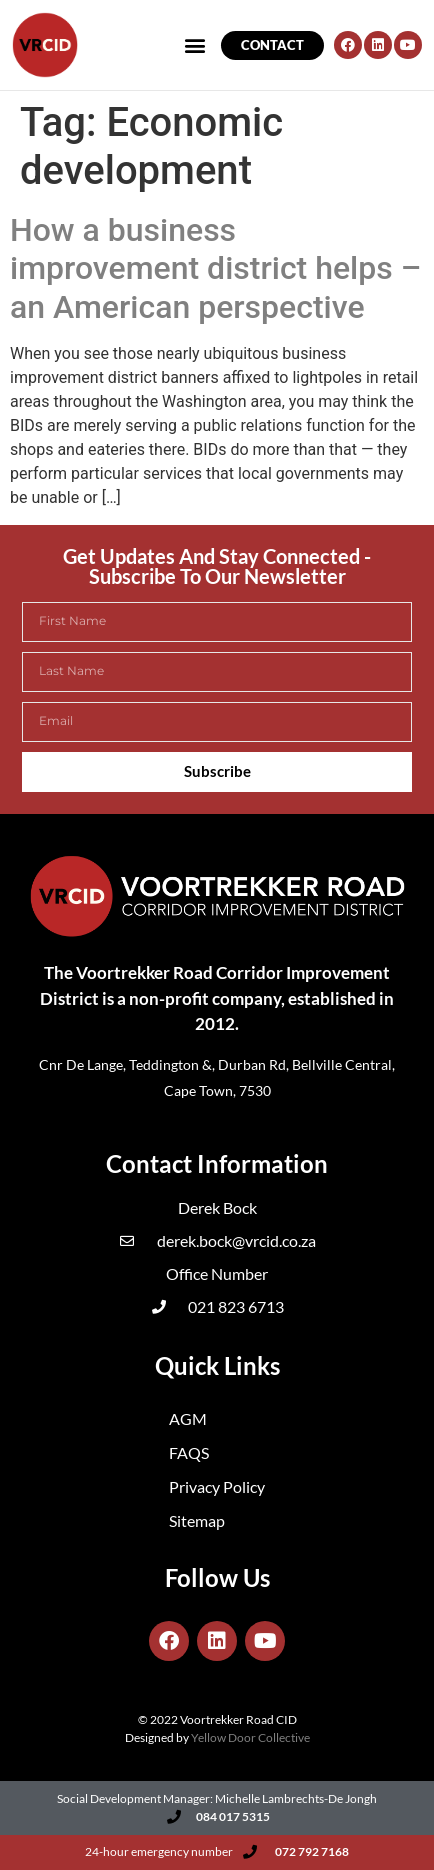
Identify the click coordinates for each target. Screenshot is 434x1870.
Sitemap (197, 1520)
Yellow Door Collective (250, 1737)
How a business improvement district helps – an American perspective (215, 268)
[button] (391, 28)
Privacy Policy (217, 1486)
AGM (188, 1418)
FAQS (189, 1452)
